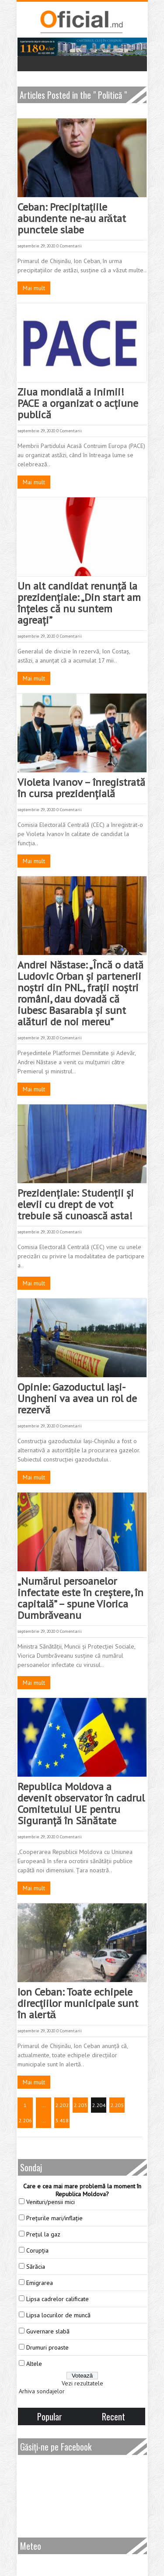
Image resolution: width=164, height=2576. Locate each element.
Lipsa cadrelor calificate (57, 2299)
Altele (34, 2364)
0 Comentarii (69, 246)
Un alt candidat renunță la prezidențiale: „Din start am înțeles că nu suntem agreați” (79, 603)
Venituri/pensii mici (50, 2202)
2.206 (25, 2120)
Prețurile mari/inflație (54, 2218)
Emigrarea (39, 2283)
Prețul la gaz (43, 2234)
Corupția (37, 2250)
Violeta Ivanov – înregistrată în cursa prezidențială (81, 787)
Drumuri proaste (47, 2347)
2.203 (80, 2105)
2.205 (117, 2105)
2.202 (62, 2105)
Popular (49, 2416)
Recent (113, 2416)
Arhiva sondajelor (42, 2391)
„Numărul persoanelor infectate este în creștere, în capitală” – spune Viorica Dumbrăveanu (80, 1598)
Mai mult (34, 288)
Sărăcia (35, 2266)
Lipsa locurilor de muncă (58, 2315)
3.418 (62, 2120)
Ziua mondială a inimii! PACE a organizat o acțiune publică (77, 403)
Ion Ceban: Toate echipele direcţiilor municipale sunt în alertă (78, 2003)
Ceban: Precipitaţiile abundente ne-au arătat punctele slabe (71, 218)
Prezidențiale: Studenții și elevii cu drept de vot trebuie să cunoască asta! (75, 1204)
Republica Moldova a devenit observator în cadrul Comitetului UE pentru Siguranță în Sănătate (81, 1803)
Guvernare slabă (48, 2331)
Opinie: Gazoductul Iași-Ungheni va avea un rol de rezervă (77, 1398)
